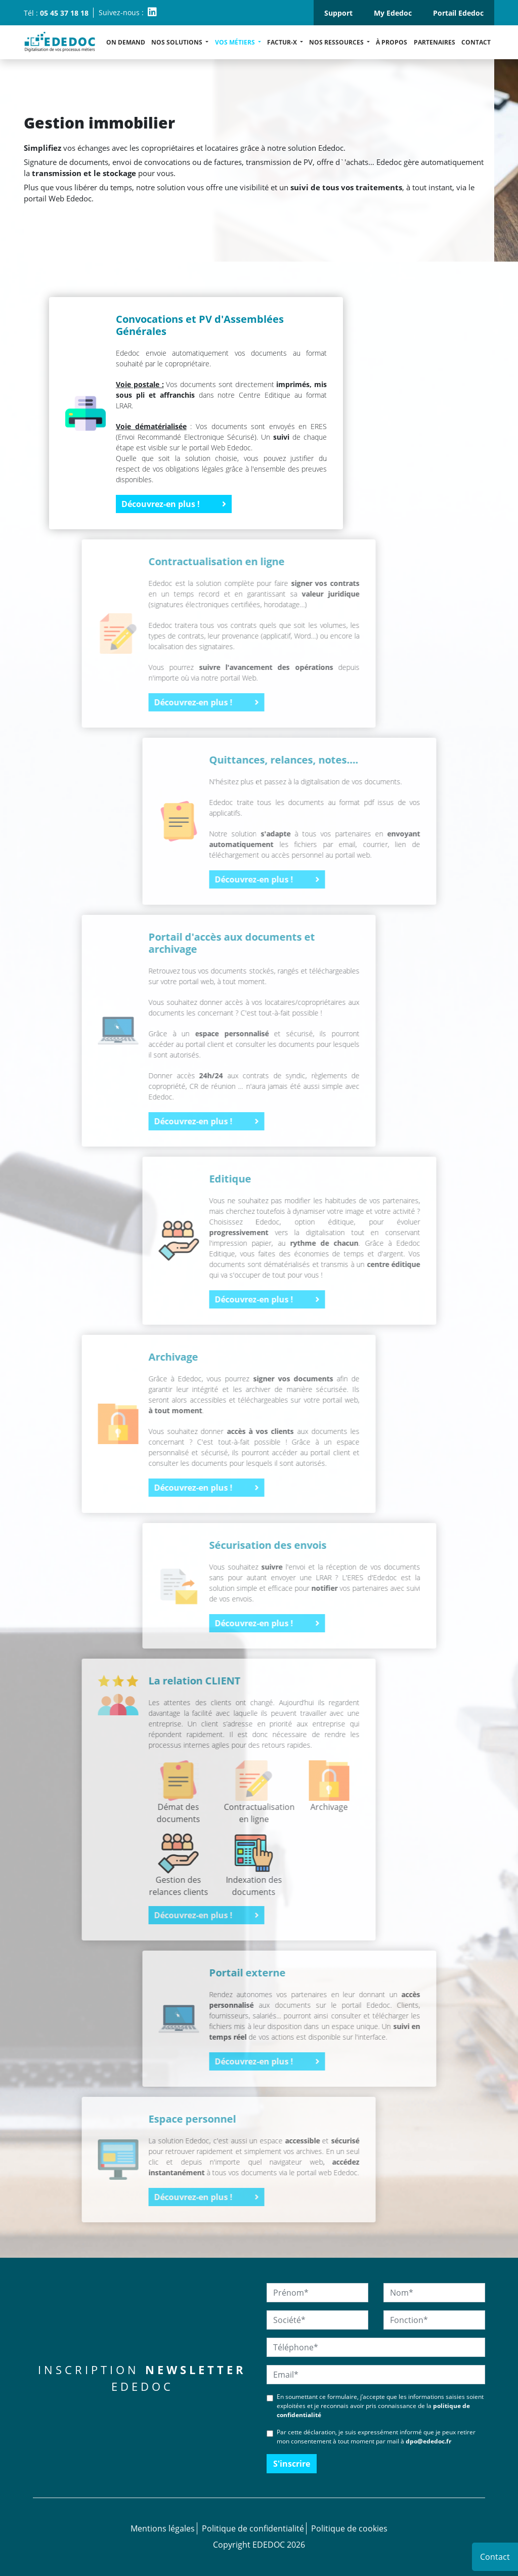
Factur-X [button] (282, 42)
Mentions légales (163, 2528)
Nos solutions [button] (177, 42)
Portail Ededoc (458, 13)
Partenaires (434, 42)
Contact (476, 42)
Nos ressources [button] (337, 42)
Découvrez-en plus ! (173, 504)
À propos (391, 42)
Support (338, 13)
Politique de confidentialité (253, 2528)
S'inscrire (291, 2463)
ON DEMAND (125, 42)
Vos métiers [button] (235, 42)
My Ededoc (393, 13)
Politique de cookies (349, 2528)
